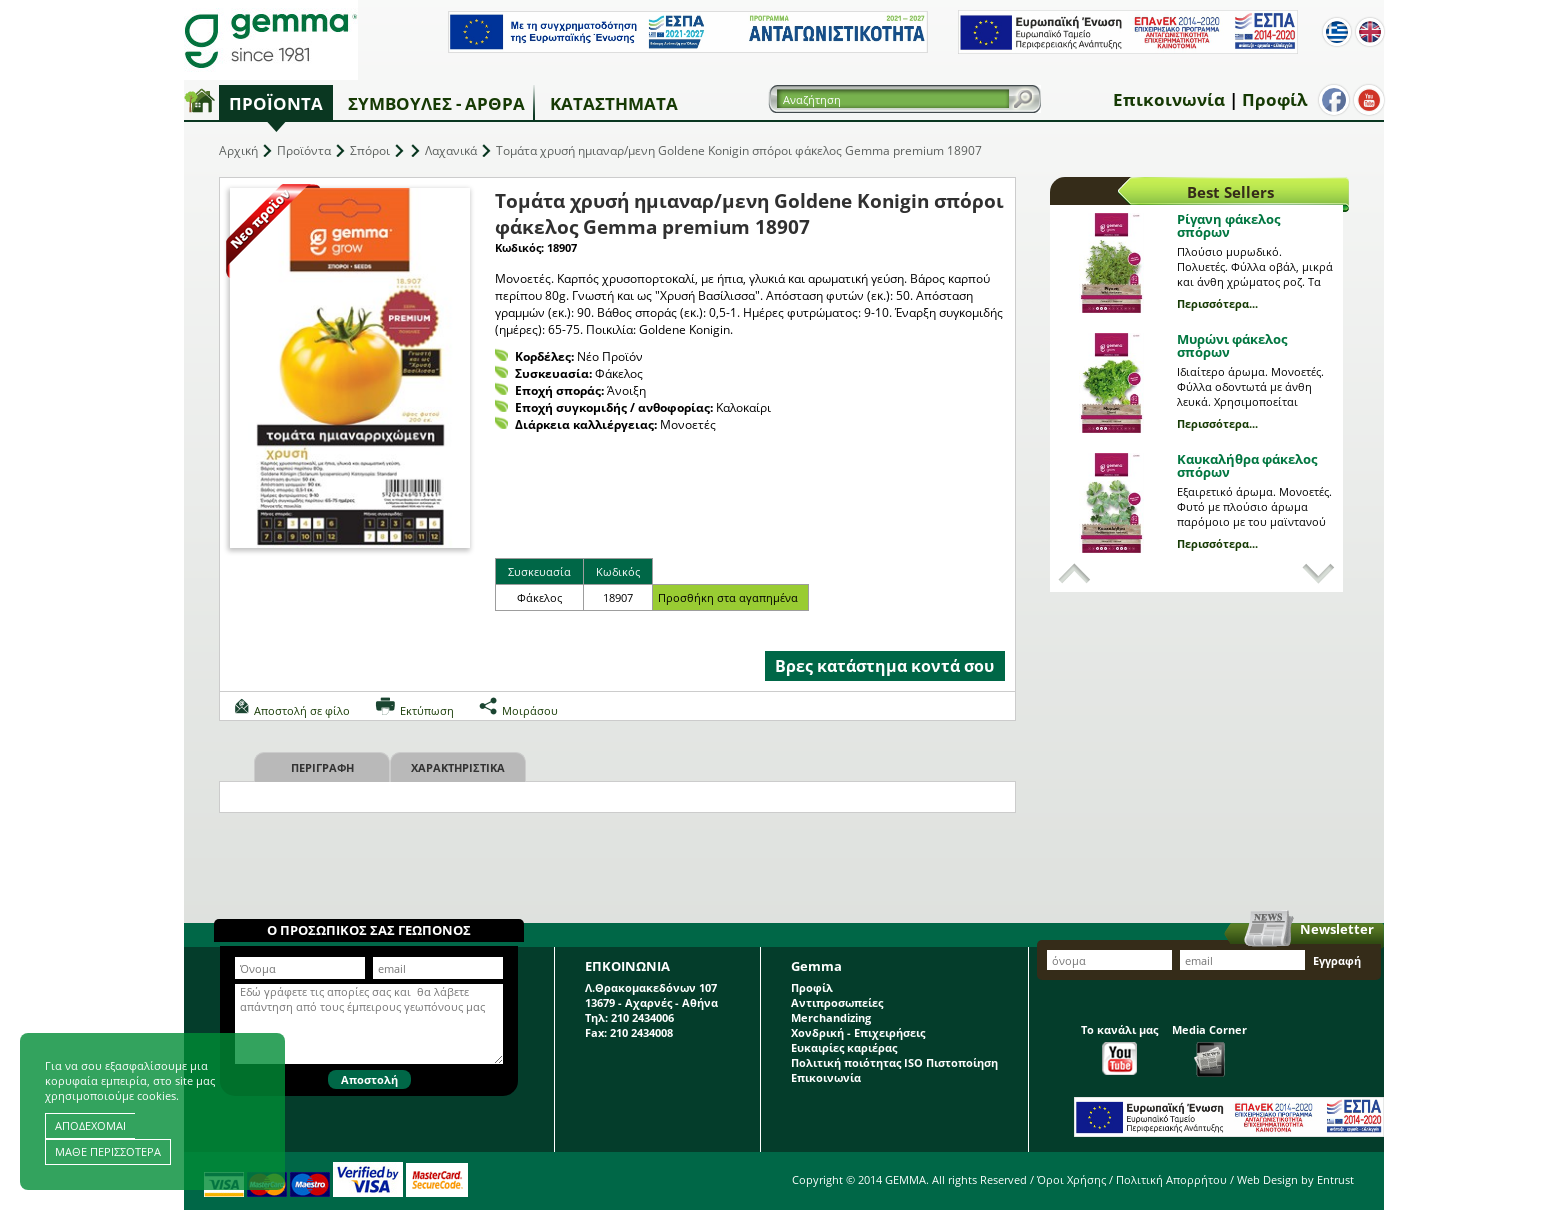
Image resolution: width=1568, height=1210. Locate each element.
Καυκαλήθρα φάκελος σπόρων (1247, 465)
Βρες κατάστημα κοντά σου (884, 666)
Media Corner (1209, 1049)
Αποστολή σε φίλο (302, 710)
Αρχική (238, 150)
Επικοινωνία (1169, 99)
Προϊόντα (276, 103)
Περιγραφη (322, 767)
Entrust (1335, 1179)
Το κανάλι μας (1119, 1048)
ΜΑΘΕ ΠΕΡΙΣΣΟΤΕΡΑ (108, 1151)
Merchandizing (831, 1017)
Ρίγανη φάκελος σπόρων (1228, 225)
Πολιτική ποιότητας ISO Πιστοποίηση (894, 1062)
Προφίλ (1274, 99)
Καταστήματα (614, 103)
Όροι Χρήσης (1071, 1179)
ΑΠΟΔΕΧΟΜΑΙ (90, 1125)
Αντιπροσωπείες (837, 1002)
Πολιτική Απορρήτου (1171, 1179)
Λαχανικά (451, 150)
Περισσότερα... (1217, 303)
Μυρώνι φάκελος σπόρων (1232, 345)
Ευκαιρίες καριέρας (844, 1047)
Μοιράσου (530, 710)
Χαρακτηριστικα (458, 767)
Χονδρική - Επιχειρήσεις (858, 1032)
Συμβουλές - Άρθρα (436, 103)
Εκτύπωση (427, 710)
